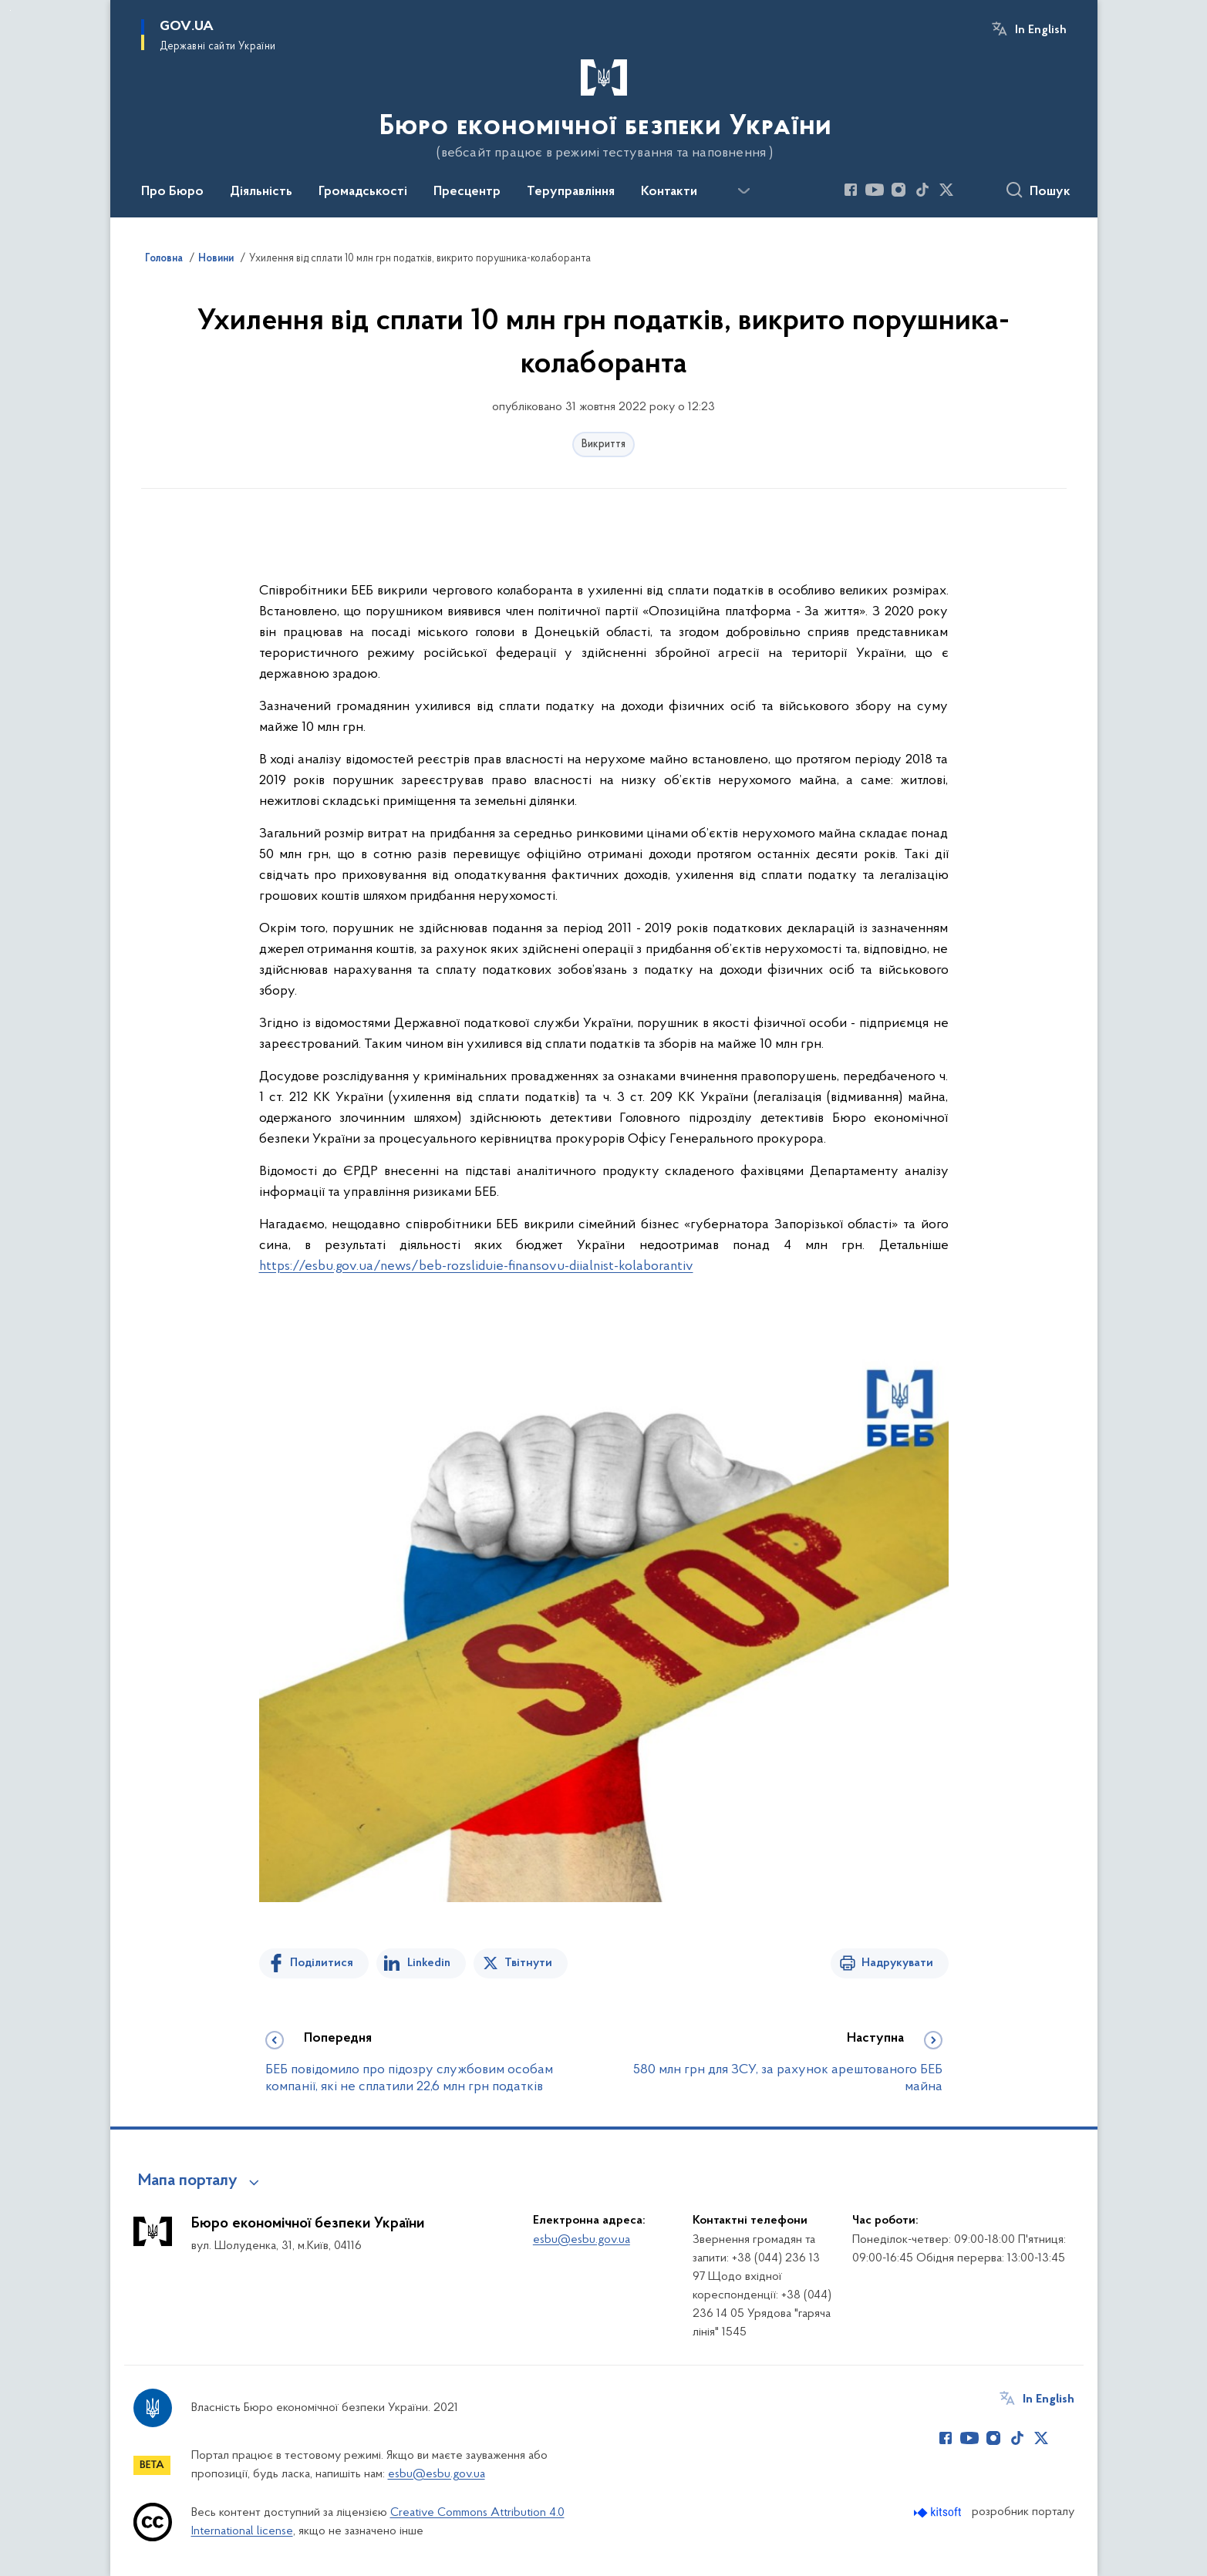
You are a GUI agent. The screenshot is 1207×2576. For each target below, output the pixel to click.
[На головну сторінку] (604, 107)
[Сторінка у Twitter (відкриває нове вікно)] (946, 189)
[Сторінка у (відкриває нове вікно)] (970, 189)
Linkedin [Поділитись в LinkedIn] (428, 1963)
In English (1041, 30)
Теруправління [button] (571, 192)
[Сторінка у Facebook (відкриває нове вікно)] (850, 189)
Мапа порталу (188, 2181)
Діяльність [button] (261, 192)
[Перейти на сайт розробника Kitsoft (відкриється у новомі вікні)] (939, 2512)
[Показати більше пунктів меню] (744, 191)
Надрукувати (897, 1963)
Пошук (1050, 192)
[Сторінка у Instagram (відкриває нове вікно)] (898, 189)
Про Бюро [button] (172, 192)
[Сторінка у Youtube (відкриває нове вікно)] (874, 189)
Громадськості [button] (363, 192)
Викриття (603, 444)
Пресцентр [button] (467, 192)
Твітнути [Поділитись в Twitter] (528, 1963)
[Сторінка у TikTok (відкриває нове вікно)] (922, 189)
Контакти (669, 192)
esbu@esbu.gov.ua (581, 2240)
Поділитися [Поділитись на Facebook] (321, 1963)
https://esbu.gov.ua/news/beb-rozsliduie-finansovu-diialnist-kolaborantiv (476, 1266)
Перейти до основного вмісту (10, 10)
